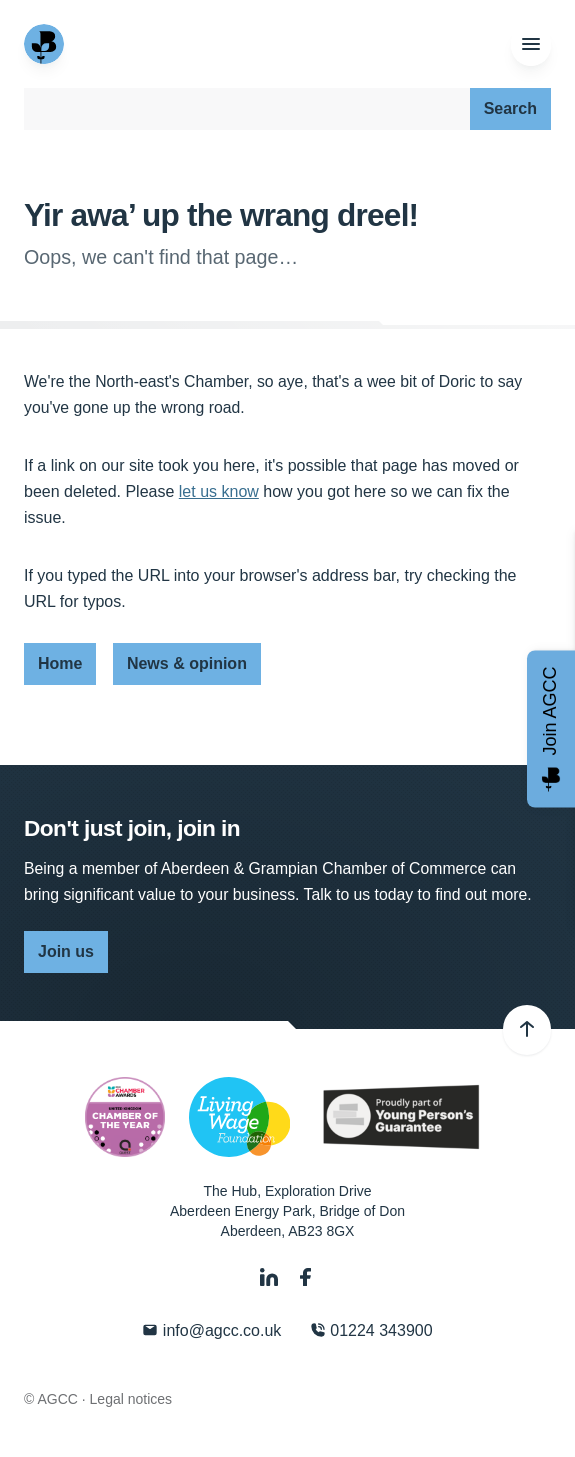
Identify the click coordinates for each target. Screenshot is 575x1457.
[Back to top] (527, 1030)
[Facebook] (306, 1277)
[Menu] (531, 45)
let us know (219, 491)
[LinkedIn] (271, 1277)
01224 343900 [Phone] (371, 1330)
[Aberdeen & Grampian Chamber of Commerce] (46, 44)
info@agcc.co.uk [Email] (211, 1330)
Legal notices (131, 1399)
